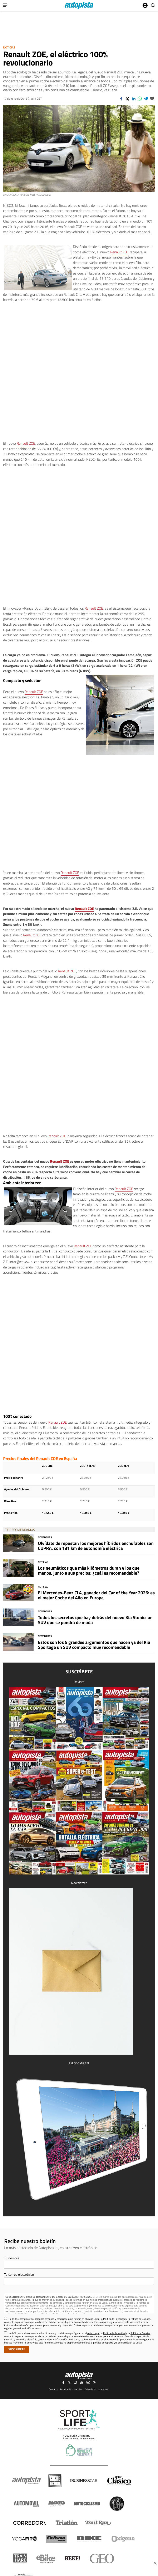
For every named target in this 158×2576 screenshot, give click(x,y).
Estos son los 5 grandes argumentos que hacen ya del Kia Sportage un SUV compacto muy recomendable (94, 1645)
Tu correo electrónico (19, 2274)
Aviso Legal (101, 2303)
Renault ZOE (119, 252)
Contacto (53, 2389)
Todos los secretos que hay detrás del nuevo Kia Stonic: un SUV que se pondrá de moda (95, 1620)
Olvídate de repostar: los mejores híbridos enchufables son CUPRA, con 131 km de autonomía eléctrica (96, 1546)
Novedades (45, 1537)
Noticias (9, 47)
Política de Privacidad (122, 2303)
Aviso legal (90, 2389)
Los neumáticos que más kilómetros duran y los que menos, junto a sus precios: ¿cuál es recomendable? (88, 1570)
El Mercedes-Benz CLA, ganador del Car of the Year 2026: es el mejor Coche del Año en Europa (96, 1595)
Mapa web (103, 2389)
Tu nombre (11, 2258)
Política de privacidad (71, 2389)
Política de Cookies (140, 2319)
